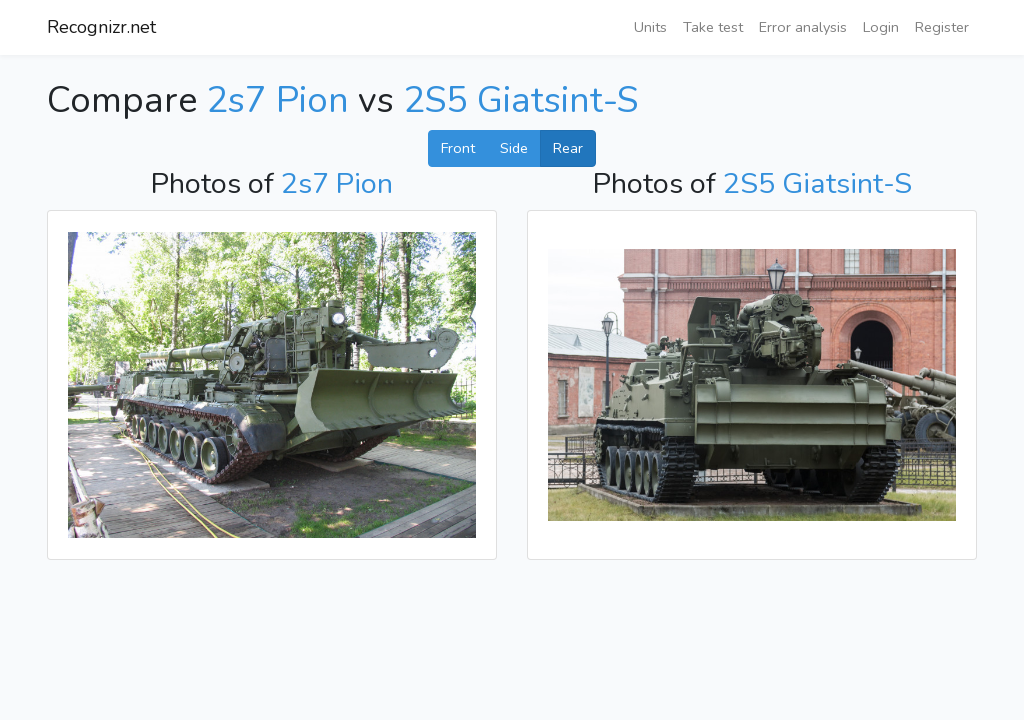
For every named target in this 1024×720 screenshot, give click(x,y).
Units (650, 27)
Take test (713, 27)
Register (942, 27)
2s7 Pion (277, 100)
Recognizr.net (101, 27)
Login (881, 27)
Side (514, 148)
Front (458, 148)
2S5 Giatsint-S (520, 100)
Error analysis (803, 27)
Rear (568, 148)
